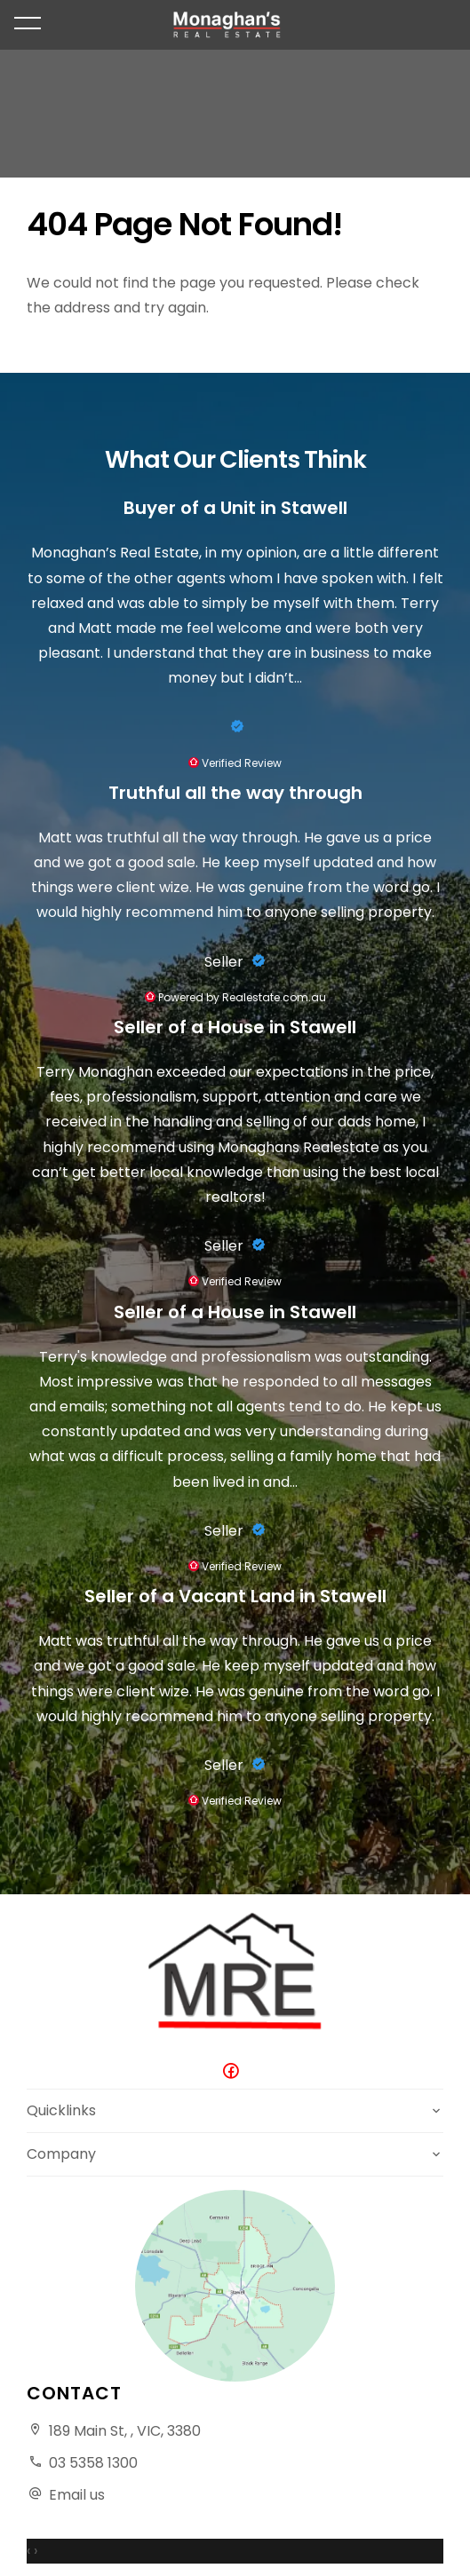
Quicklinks (61, 2110)
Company (61, 2154)
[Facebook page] (235, 2072)
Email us (77, 2495)
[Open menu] (27, 23)
